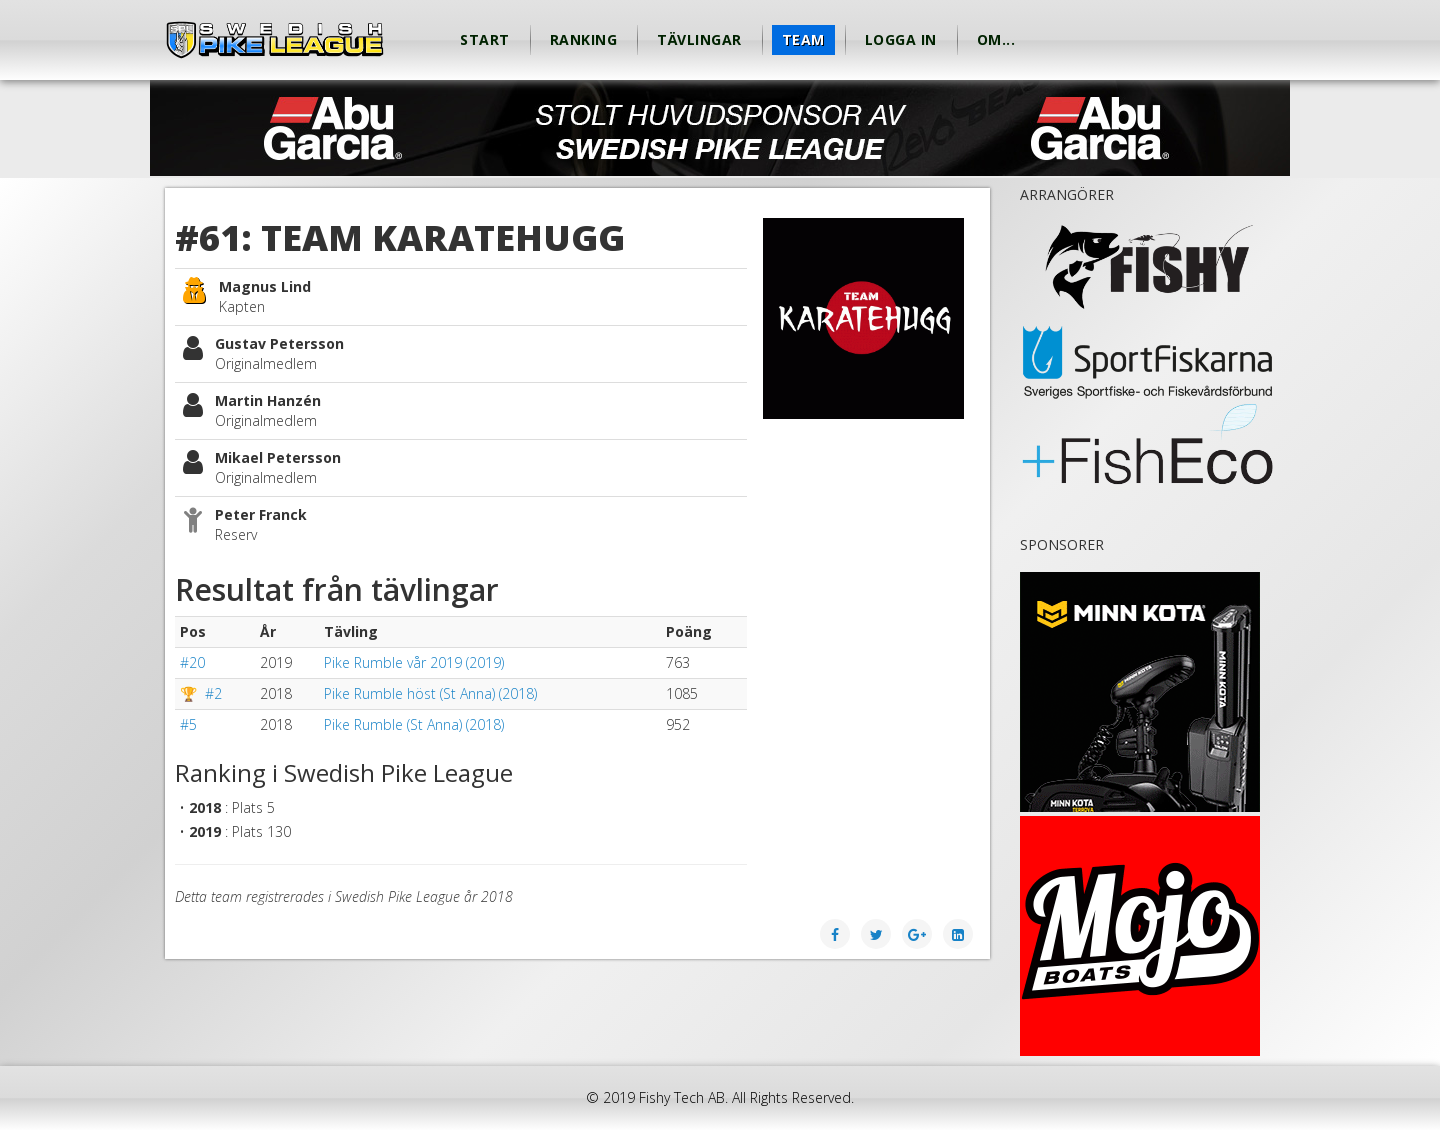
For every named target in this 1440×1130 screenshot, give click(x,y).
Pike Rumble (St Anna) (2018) (414, 724)
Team (803, 39)
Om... (996, 39)
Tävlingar (699, 39)
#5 (188, 724)
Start (485, 39)
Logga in (901, 39)
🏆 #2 (201, 693)
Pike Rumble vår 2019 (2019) (414, 662)
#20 (192, 662)
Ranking (584, 39)
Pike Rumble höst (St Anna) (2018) (430, 693)
